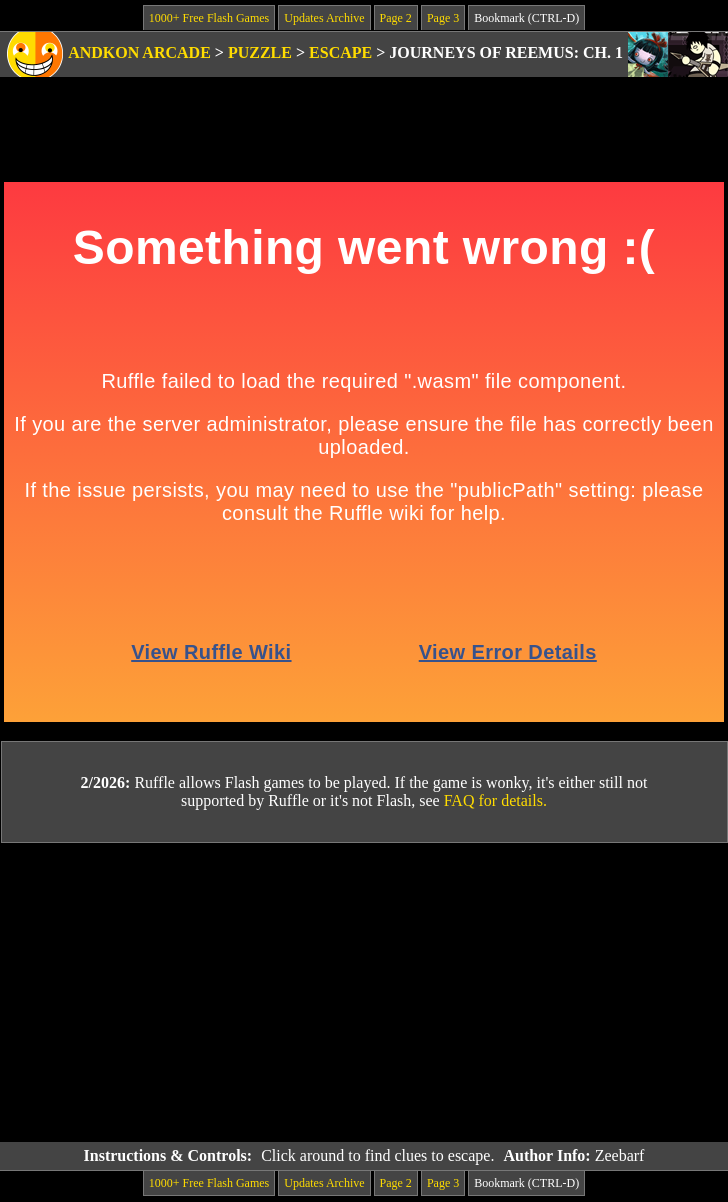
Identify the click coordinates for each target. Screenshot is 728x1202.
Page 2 (396, 18)
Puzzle (260, 52)
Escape (340, 52)
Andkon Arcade (139, 52)
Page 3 (443, 18)
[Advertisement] (364, 993)
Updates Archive (324, 18)
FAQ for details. (495, 800)
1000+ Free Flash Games (209, 18)
